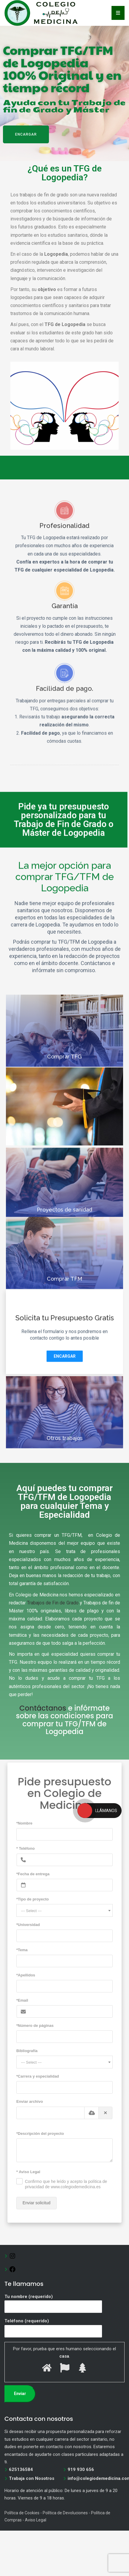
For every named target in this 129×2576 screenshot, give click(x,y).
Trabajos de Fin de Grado (52, 1603)
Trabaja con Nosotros (31, 2478)
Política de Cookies (21, 2512)
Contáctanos (42, 1708)
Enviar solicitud (36, 2202)
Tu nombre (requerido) (53, 2301)
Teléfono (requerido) (53, 2326)
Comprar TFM (64, 1306)
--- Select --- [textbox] (31, 1910)
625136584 (21, 2469)
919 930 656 (81, 2469)
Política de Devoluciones (65, 2512)
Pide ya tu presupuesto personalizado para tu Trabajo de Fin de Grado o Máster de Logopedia (64, 819)
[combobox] (64, 1910)
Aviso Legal (35, 2520)
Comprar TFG (64, 1084)
